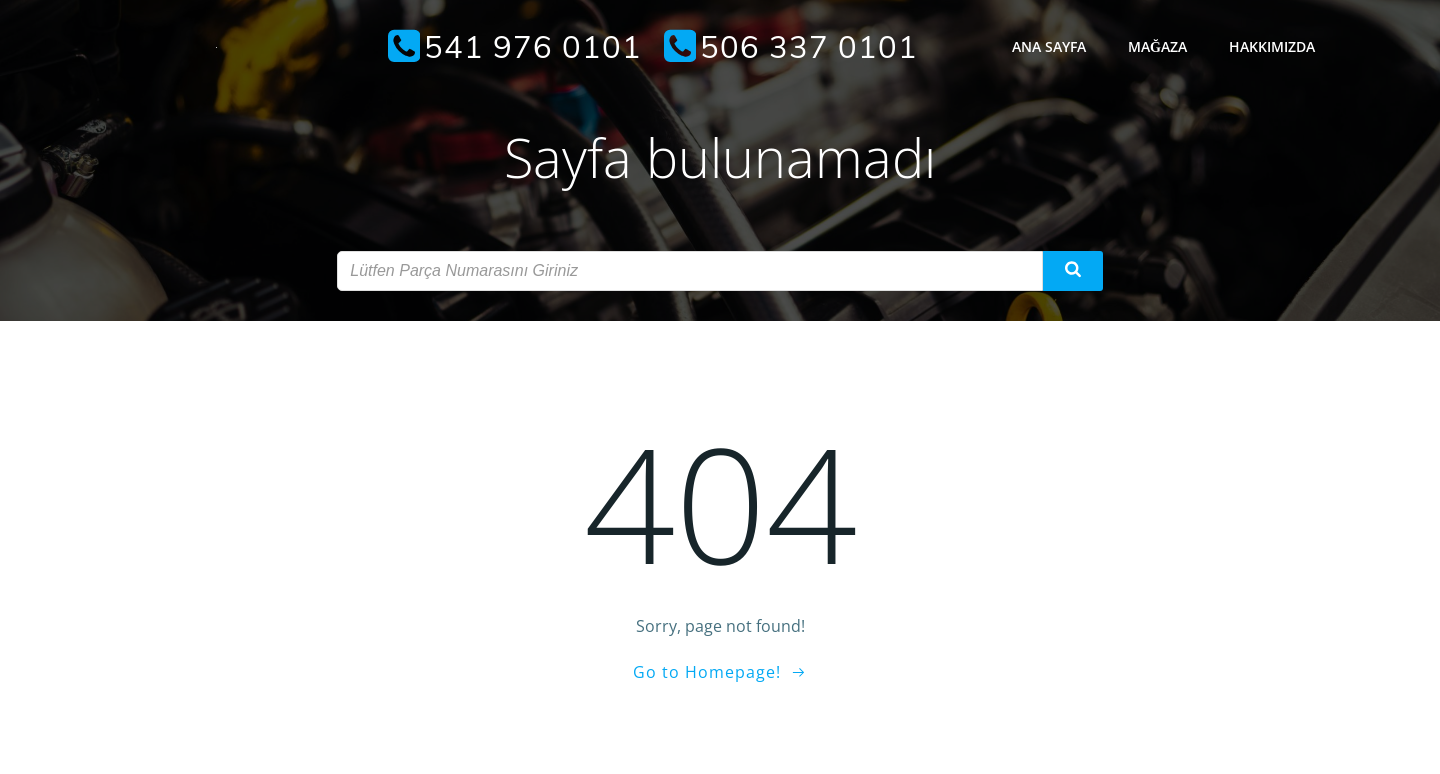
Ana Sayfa (1049, 46)
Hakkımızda (1272, 46)
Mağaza (1157, 46)
